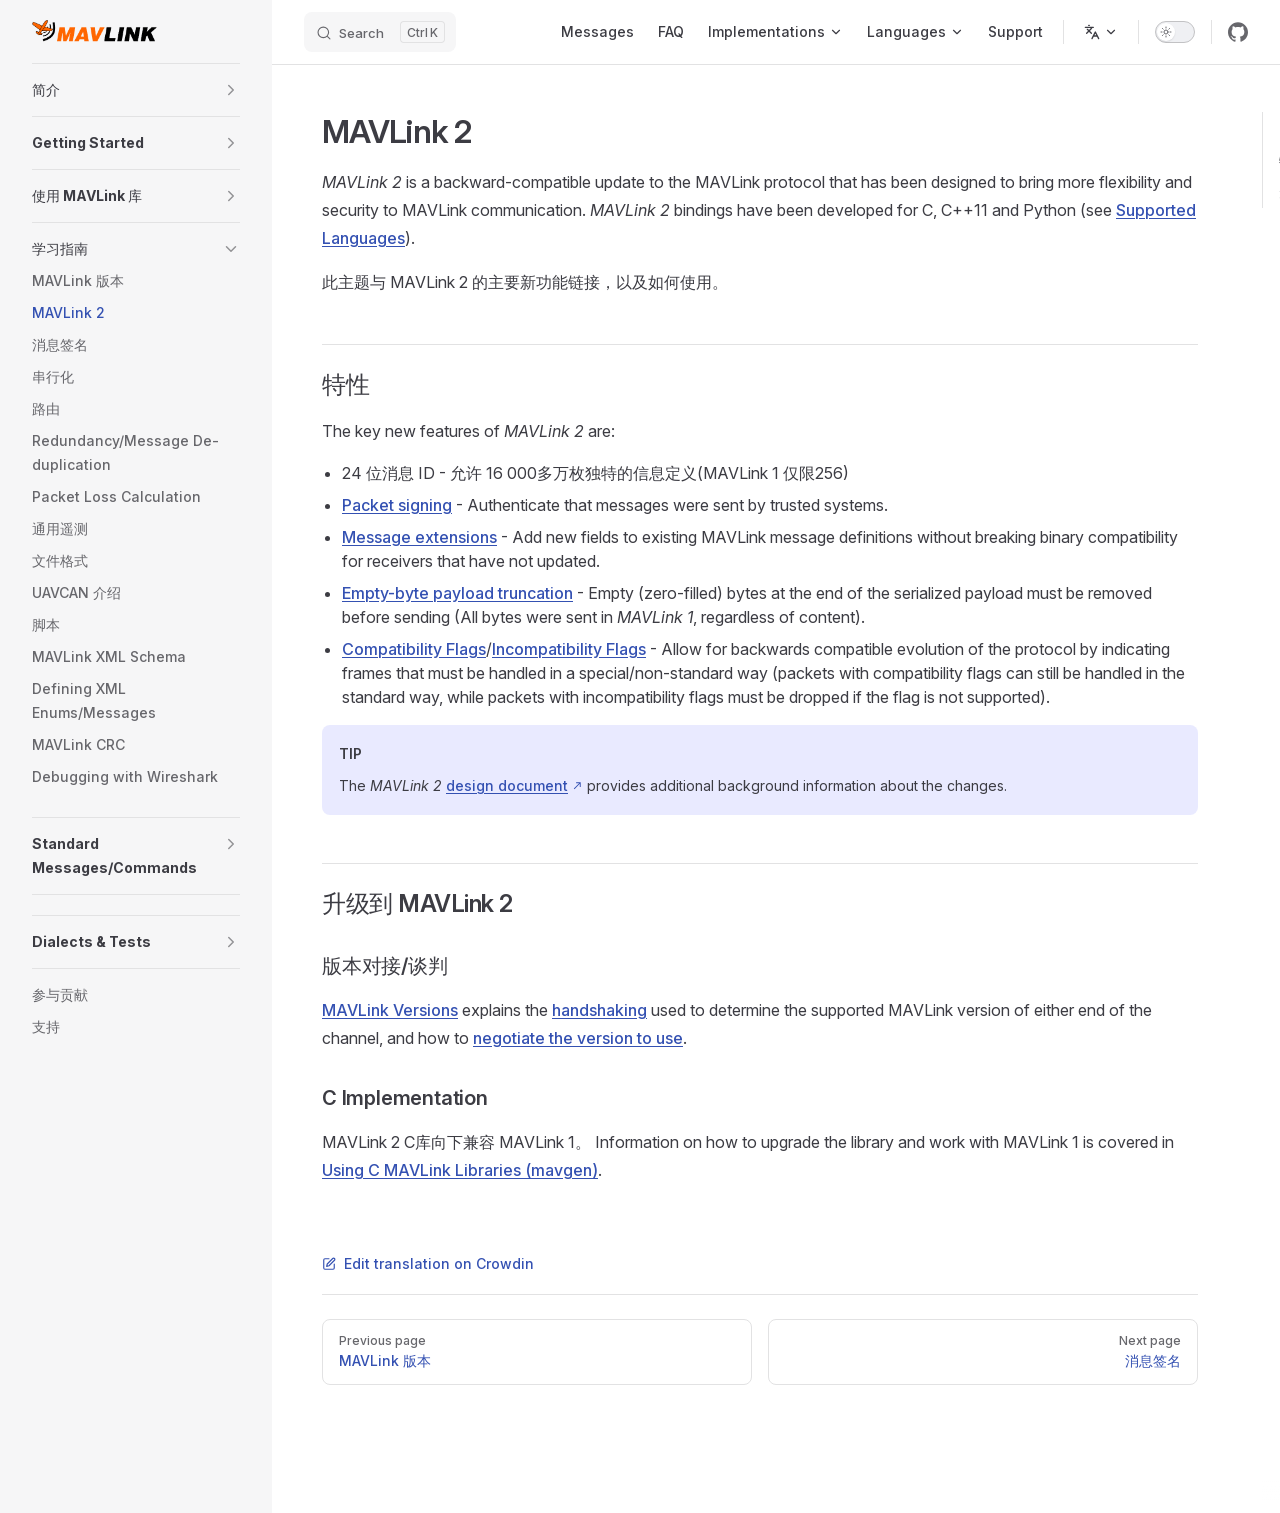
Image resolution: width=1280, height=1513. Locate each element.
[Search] (380, 32)
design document (507, 785)
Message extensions (419, 537)
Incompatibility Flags (569, 649)
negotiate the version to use (578, 1038)
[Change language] (1101, 32)
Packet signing (397, 505)
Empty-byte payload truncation (457, 593)
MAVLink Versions (390, 1010)
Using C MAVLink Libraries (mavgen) (460, 1170)
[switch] (1175, 32)
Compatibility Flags (414, 649)
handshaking (599, 1010)
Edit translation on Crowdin (428, 1263)
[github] (1238, 32)
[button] (231, 90)
